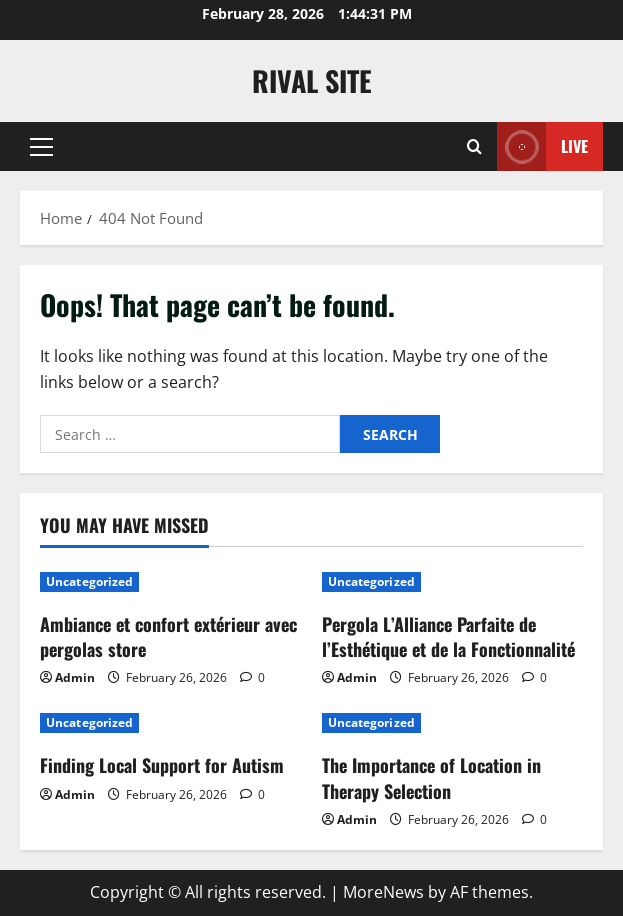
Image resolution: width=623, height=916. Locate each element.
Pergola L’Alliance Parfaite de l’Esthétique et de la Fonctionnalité (448, 636)
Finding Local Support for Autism (162, 765)
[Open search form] (474, 146)
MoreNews (383, 892)
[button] (41, 147)
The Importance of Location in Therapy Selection (431, 777)
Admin (75, 677)
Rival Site (312, 80)
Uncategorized (89, 581)
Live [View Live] (542, 146)
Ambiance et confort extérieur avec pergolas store (168, 636)
